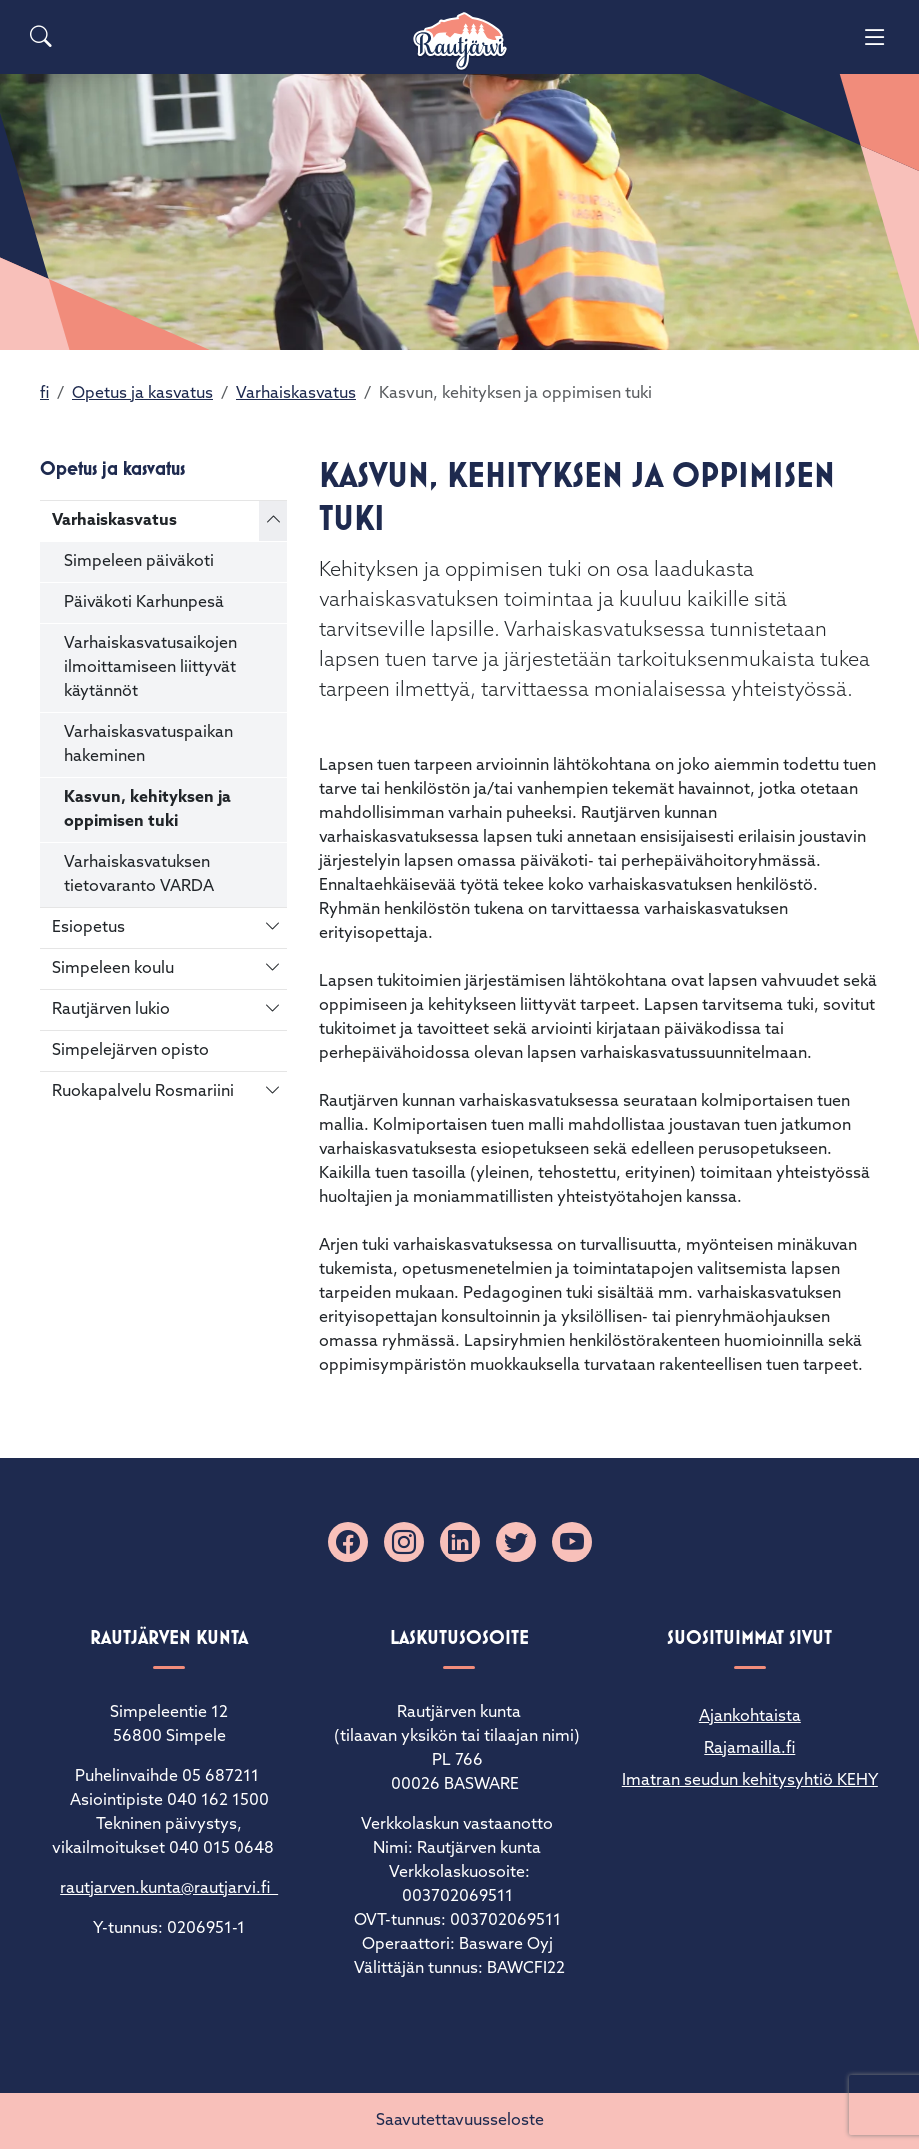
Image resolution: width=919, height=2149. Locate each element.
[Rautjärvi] (460, 41)
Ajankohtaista (750, 1717)
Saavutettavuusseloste (460, 2121)
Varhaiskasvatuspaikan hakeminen (148, 745)
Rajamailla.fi (749, 1749)
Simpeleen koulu (113, 969)
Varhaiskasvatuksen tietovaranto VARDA (139, 875)
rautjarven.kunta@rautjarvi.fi (169, 1889)
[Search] (41, 37)
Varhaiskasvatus (296, 394)
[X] (516, 1542)
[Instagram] (404, 1542)
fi (44, 394)
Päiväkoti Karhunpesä (144, 603)
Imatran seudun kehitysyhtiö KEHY (750, 1781)
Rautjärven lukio (111, 1010)
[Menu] (875, 37)
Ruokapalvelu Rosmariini (143, 1092)
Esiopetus (88, 928)
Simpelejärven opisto (130, 1051)
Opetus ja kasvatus (142, 394)
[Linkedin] (460, 1542)
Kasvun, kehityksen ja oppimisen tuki (147, 810)
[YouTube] (572, 1542)
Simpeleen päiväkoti (139, 562)
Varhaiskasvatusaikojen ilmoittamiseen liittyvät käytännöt (150, 668)
